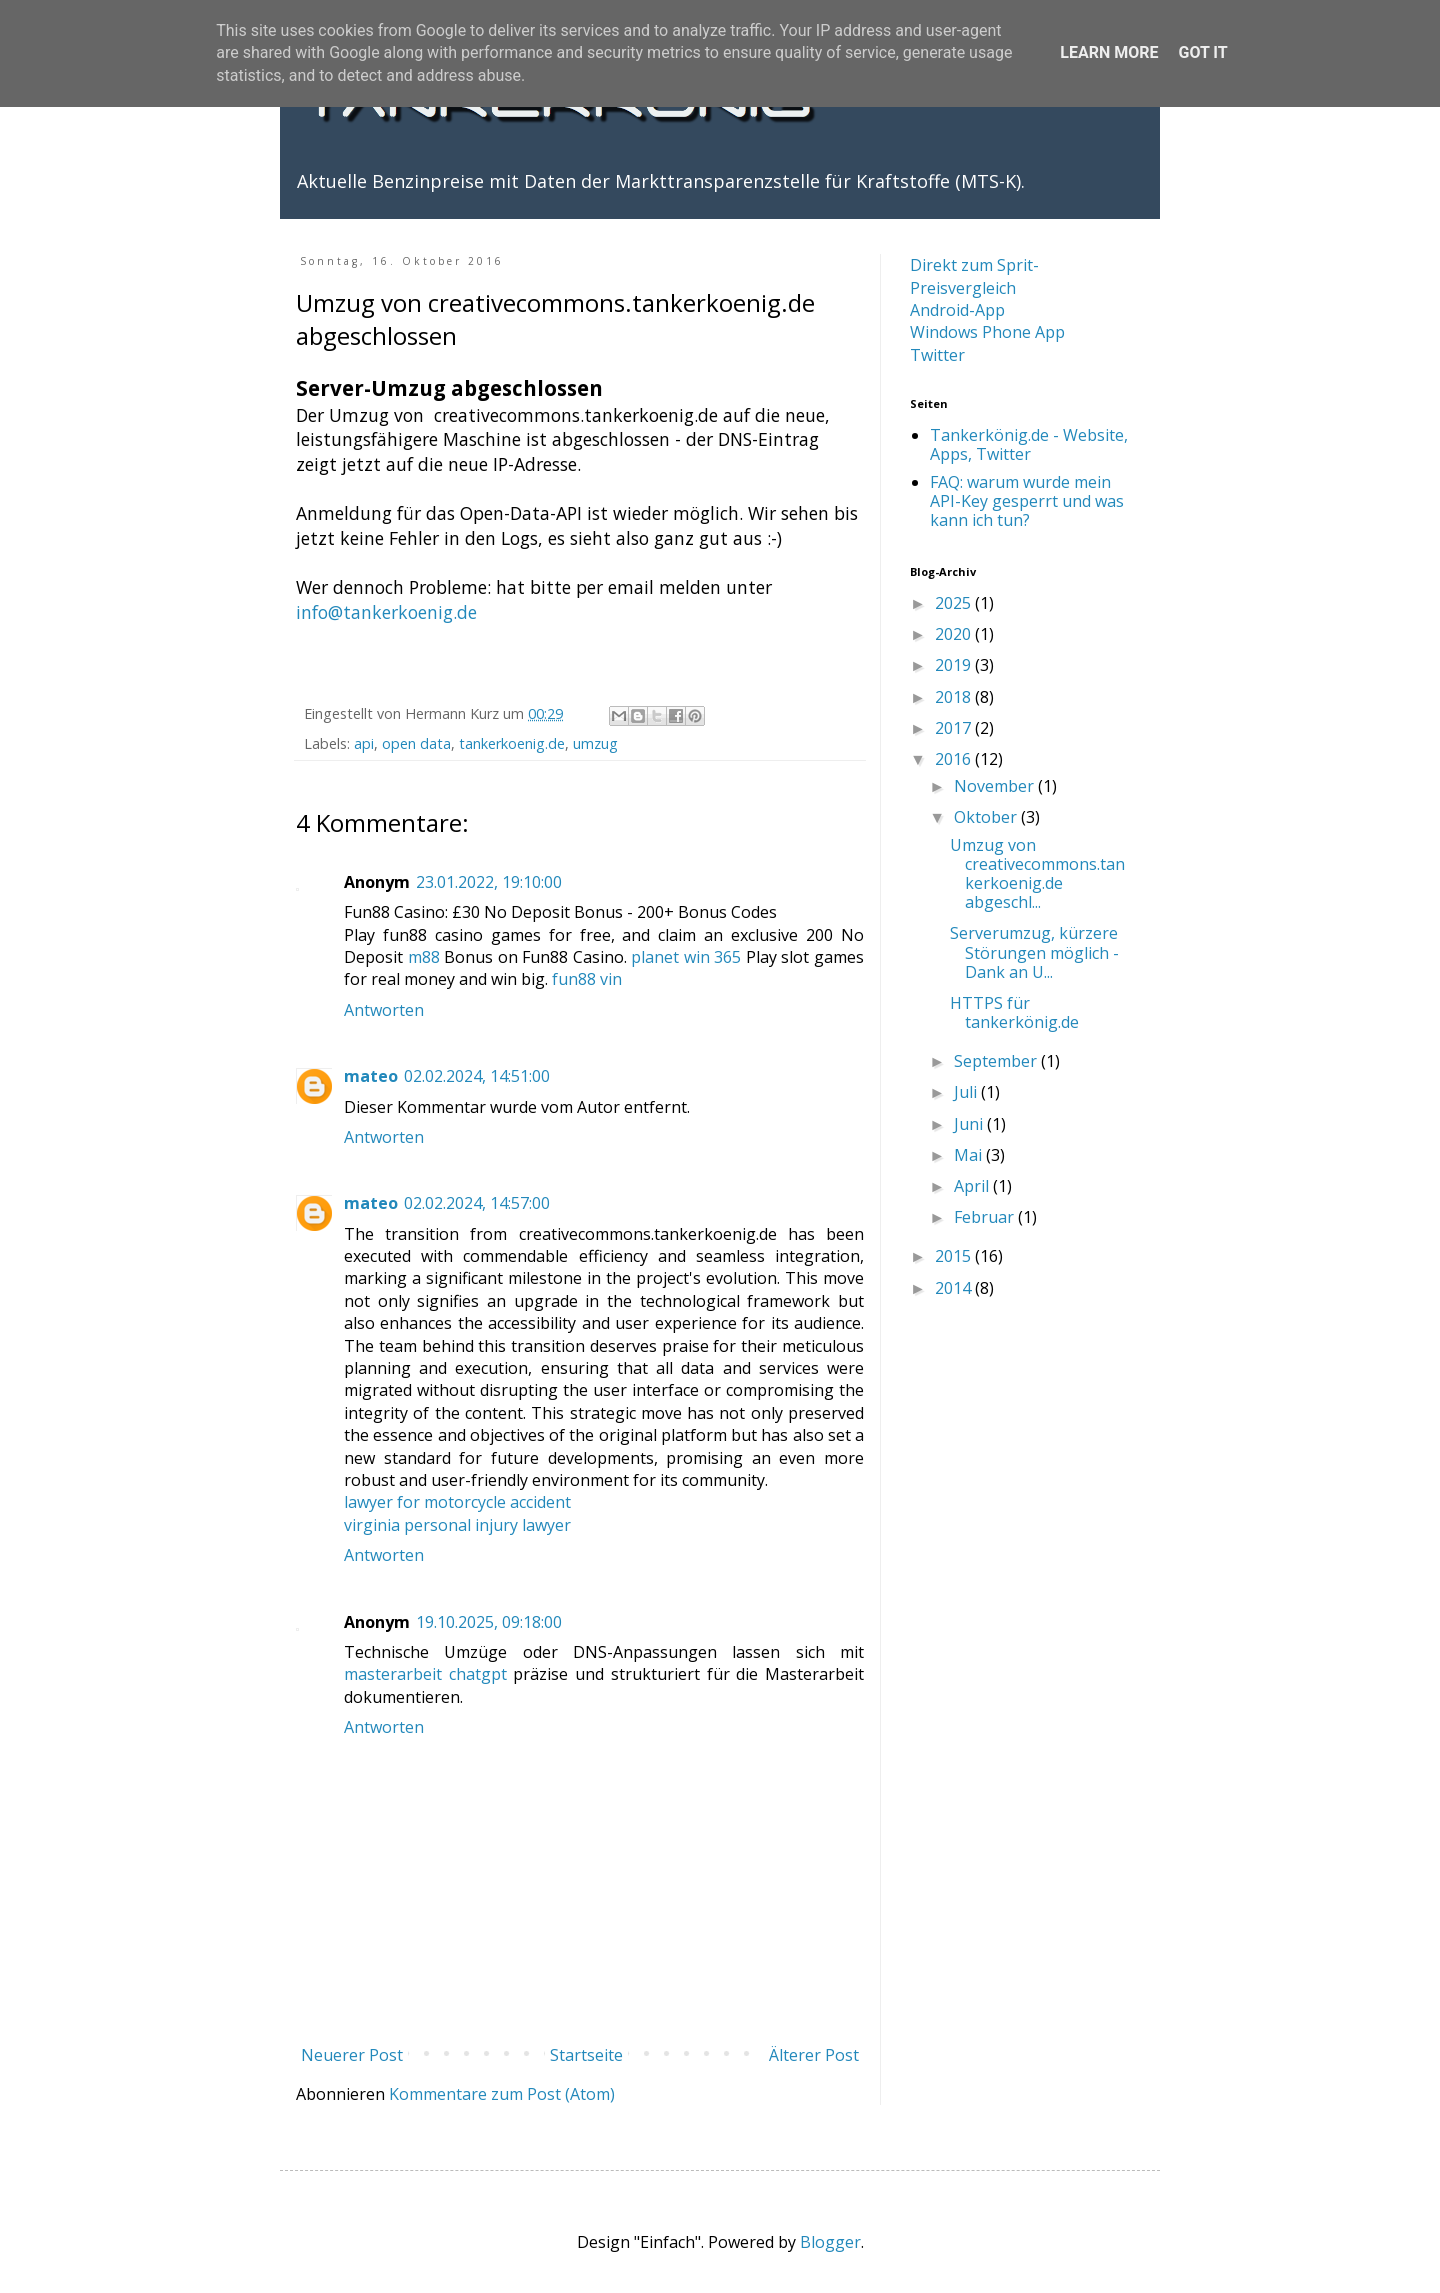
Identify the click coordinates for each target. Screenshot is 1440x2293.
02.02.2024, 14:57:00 (477, 1203)
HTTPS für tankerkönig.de (1014, 1012)
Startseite (586, 2055)
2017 (955, 728)
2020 (955, 634)
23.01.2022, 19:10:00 (489, 882)
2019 (955, 665)
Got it (1202, 52)
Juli (967, 1092)
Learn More (1109, 52)
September (997, 1061)
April (973, 1186)
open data (416, 743)
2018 (955, 697)
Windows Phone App (987, 332)
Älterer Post (814, 2055)
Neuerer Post (352, 2055)
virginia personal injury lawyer (457, 1525)
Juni (970, 1124)
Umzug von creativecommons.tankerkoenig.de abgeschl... (1037, 874)
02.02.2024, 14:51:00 (477, 1076)
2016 (955, 759)
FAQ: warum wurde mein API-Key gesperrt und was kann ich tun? (1027, 501)
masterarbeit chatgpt (425, 1674)
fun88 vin (587, 979)
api (364, 743)
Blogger (830, 2242)
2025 (955, 603)
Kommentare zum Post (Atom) (502, 2094)
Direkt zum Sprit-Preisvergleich (974, 276)
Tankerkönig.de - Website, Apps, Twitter (1029, 444)
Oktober (987, 817)
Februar (986, 1217)
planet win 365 (686, 957)
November (996, 786)
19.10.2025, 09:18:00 (489, 1622)
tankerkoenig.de (512, 743)
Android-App (957, 310)
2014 (955, 1288)
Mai (970, 1155)
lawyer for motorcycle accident (457, 1502)
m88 (424, 957)
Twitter (937, 355)
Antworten (384, 1010)
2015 (955, 1256)
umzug (595, 743)
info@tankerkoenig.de (386, 612)
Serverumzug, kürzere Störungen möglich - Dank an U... (1034, 952)
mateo (371, 1076)
